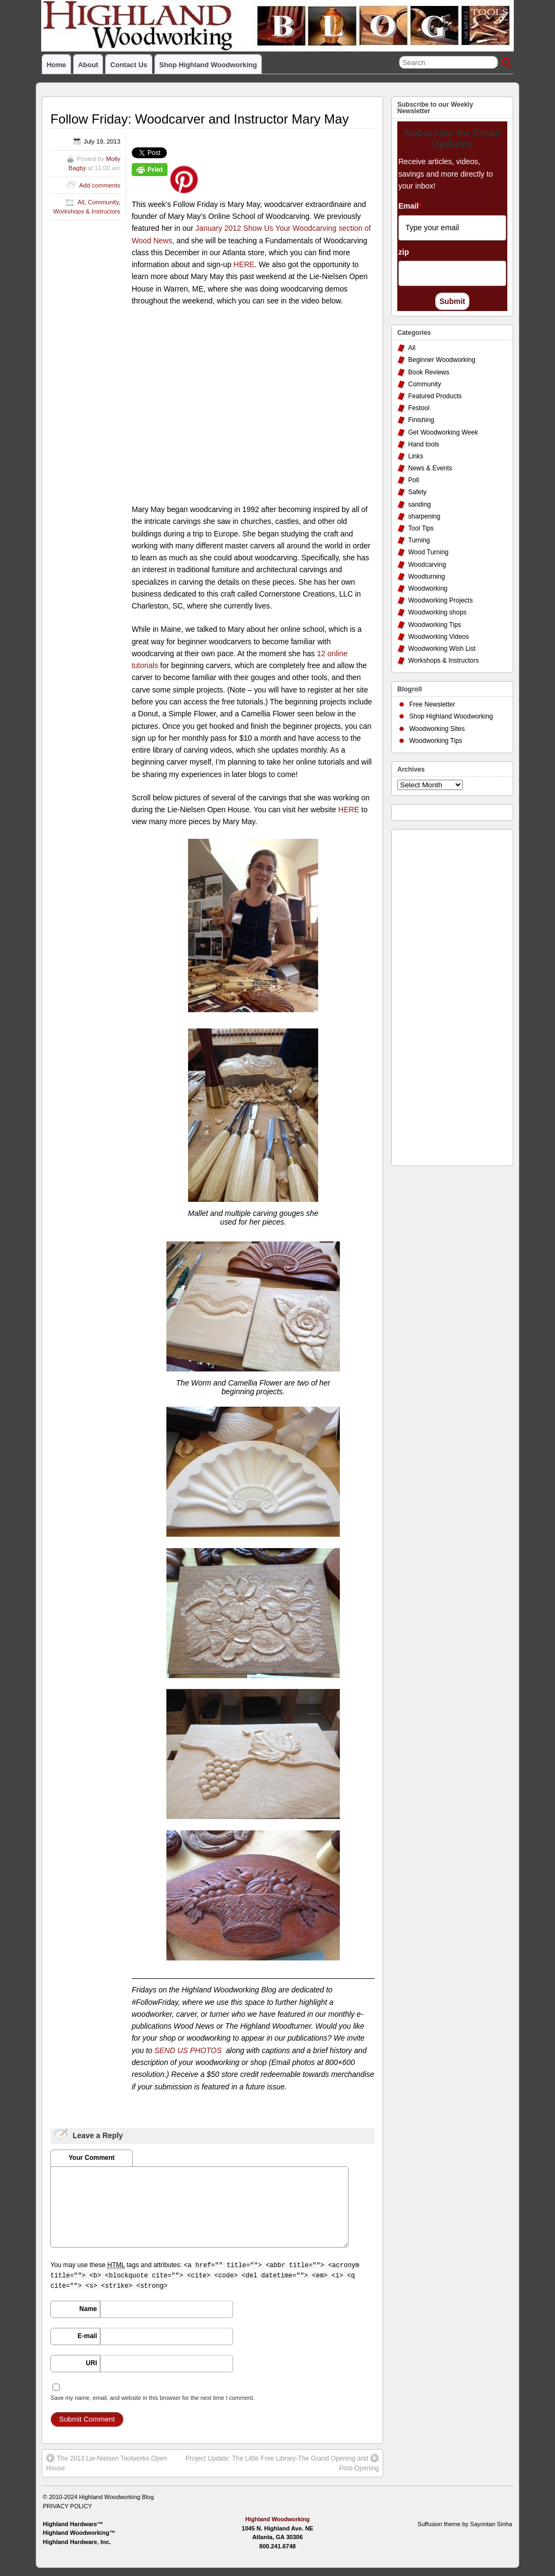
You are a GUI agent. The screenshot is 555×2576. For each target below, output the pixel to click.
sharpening (424, 516)
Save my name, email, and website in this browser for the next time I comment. (152, 2397)
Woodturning (426, 576)
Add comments (99, 185)
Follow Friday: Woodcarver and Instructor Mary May (199, 119)
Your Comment (91, 2157)
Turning (419, 540)
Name (88, 2309)
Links (415, 456)
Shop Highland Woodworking (208, 65)
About (88, 65)
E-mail (87, 2336)
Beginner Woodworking (441, 360)
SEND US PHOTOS (188, 2050)
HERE (244, 264)
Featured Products (435, 396)
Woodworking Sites (437, 729)
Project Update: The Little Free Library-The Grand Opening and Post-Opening (282, 2463)
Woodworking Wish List (442, 648)
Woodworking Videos (438, 636)
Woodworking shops (437, 612)
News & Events (430, 468)
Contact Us (128, 65)
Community (103, 202)
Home (56, 65)
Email (410, 206)
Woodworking (427, 588)
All (81, 202)
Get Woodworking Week (443, 432)
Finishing (421, 420)
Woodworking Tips (434, 625)
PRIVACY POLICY (67, 2506)
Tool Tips (421, 528)
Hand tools (423, 444)
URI (91, 2363)
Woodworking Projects (440, 600)
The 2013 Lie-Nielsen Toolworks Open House (106, 2463)
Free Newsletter (432, 704)
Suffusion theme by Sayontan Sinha (464, 2524)
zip (403, 252)
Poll (413, 480)
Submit (452, 301)
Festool (418, 408)
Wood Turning (428, 552)
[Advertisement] (440, 994)
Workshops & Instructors (86, 211)
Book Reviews (428, 372)
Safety (417, 492)
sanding (419, 504)
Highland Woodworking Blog (116, 2497)
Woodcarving (427, 564)
